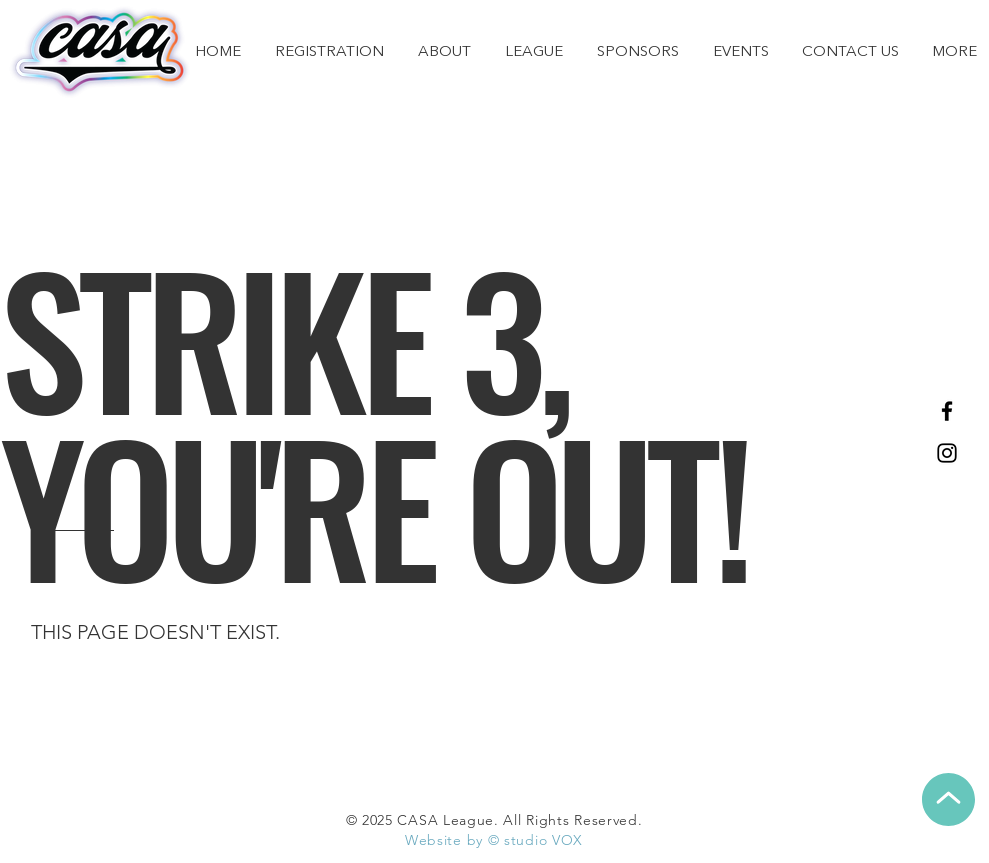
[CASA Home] (100, 52)
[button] (534, 53)
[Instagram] (947, 453)
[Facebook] (947, 411)
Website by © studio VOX (494, 840)
